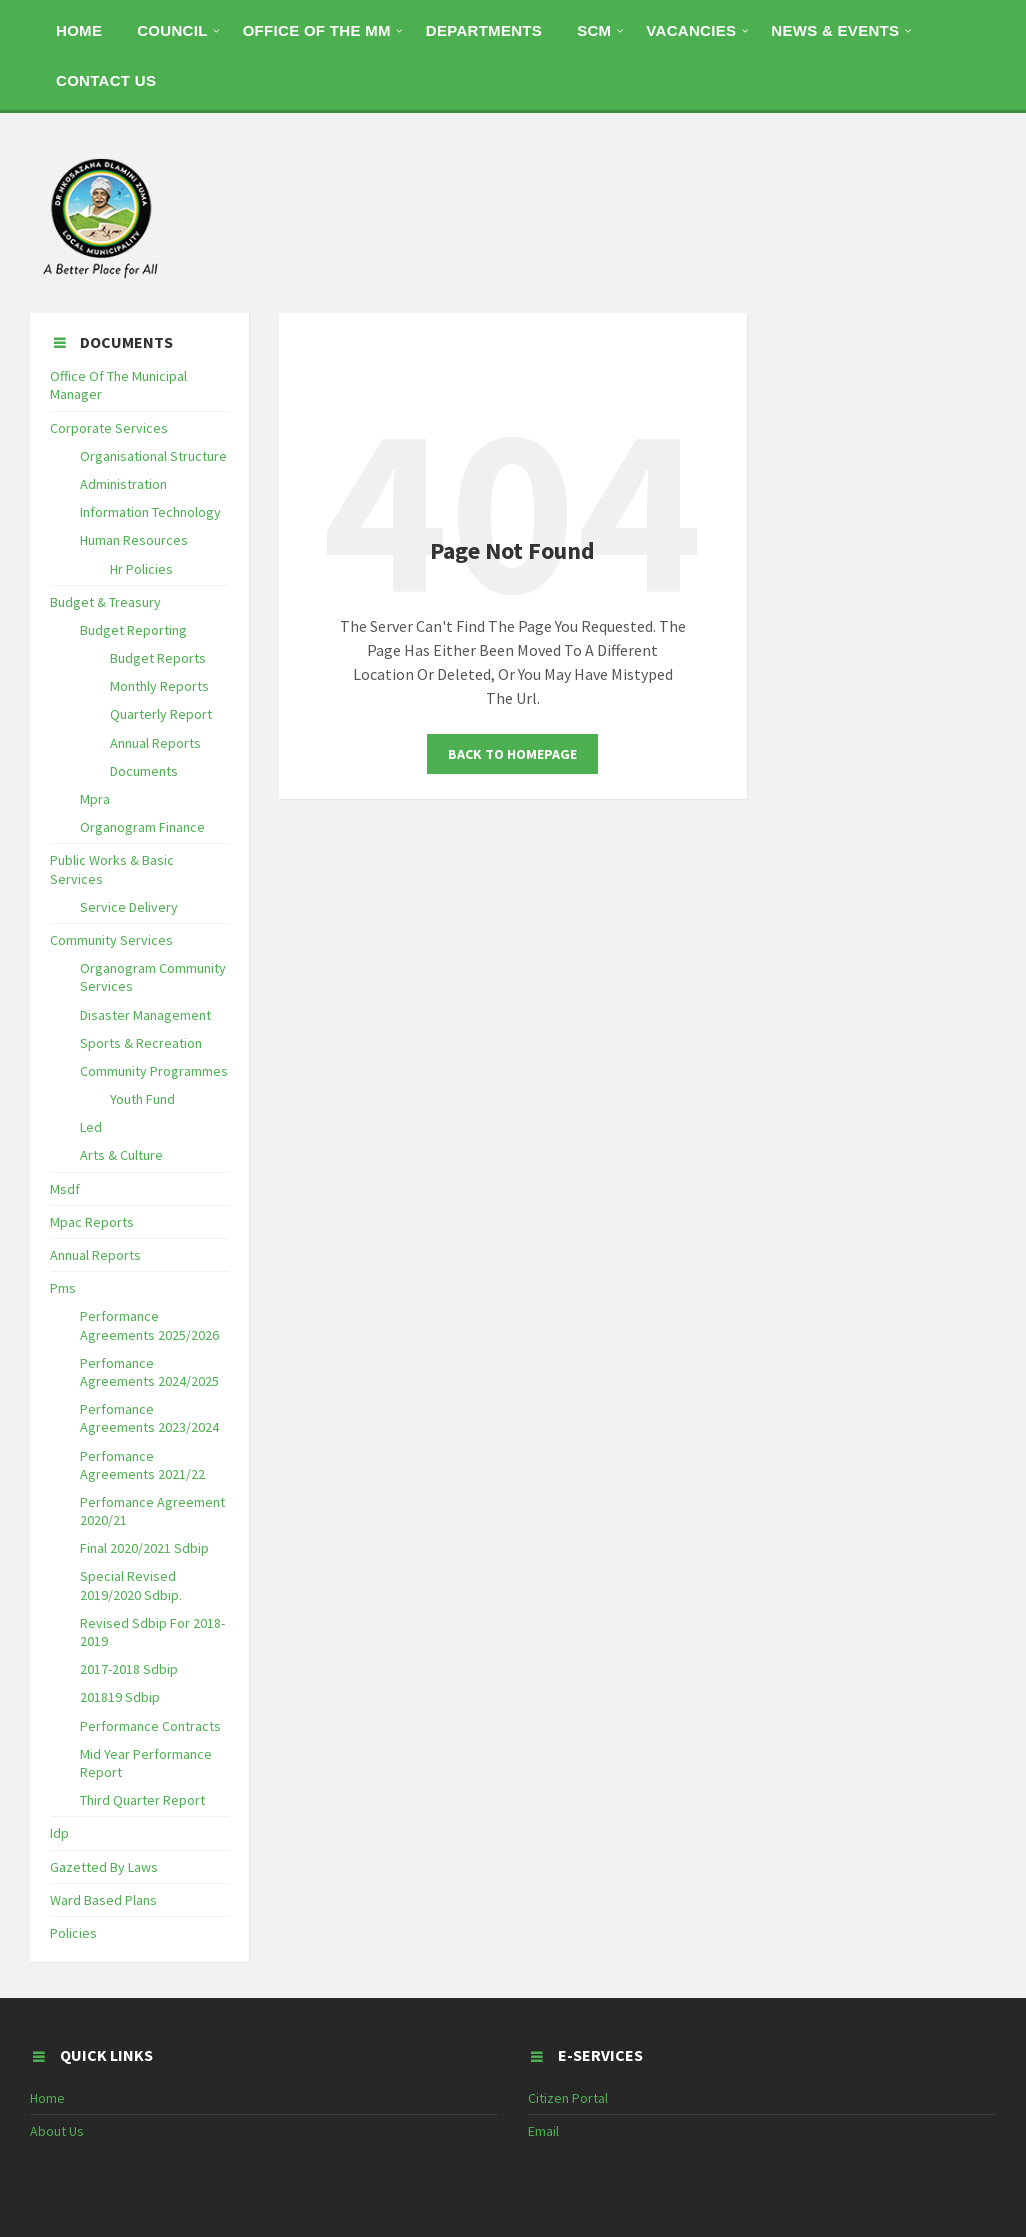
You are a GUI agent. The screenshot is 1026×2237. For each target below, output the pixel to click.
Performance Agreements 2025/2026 (149, 1325)
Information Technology (150, 512)
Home (47, 2098)
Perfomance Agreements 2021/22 (142, 1465)
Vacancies (691, 30)
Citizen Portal (568, 2098)
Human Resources (134, 540)
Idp (59, 1833)
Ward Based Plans (103, 1900)
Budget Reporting (133, 630)
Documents (144, 771)
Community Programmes (154, 1071)
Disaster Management (145, 1015)
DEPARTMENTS (484, 30)
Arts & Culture (121, 1155)
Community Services (111, 940)
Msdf (65, 1189)
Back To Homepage (512, 754)
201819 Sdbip (120, 1697)
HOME (79, 30)
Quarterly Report (161, 714)
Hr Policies (141, 569)
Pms (63, 1288)
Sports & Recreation (141, 1043)
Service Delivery (129, 907)
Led (91, 1127)
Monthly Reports (159, 686)
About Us (57, 2131)
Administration (123, 484)
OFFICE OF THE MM (317, 30)
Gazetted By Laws (104, 1867)
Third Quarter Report (142, 1800)
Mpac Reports (92, 1222)
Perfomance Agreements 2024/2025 (149, 1372)
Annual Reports (155, 743)
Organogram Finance (142, 827)
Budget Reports (158, 658)
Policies (73, 1933)
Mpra (95, 799)
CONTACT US (106, 80)
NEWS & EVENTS (835, 30)
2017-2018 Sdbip (129, 1669)
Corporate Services (109, 428)
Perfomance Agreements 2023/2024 (149, 1418)
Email (543, 2131)
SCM (594, 30)
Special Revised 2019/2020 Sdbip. (131, 1585)
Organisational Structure (153, 456)
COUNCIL (172, 30)
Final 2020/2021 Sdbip (144, 1548)
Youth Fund (142, 1099)
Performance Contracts (150, 1726)
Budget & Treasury (105, 602)
